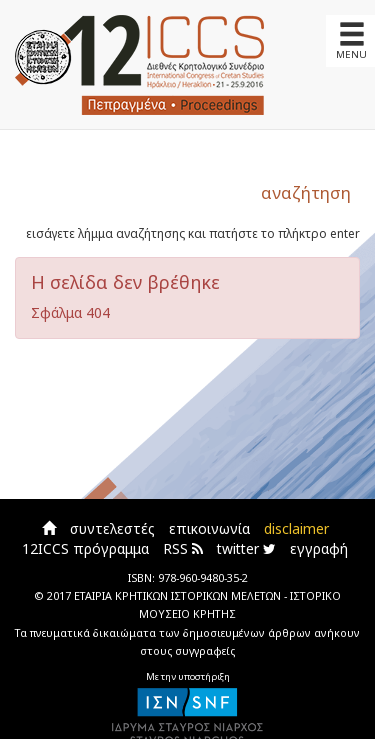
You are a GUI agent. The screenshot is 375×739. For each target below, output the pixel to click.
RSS (183, 548)
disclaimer (296, 528)
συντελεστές (112, 528)
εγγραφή (319, 548)
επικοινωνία (209, 528)
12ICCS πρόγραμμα (85, 548)
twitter (246, 548)
